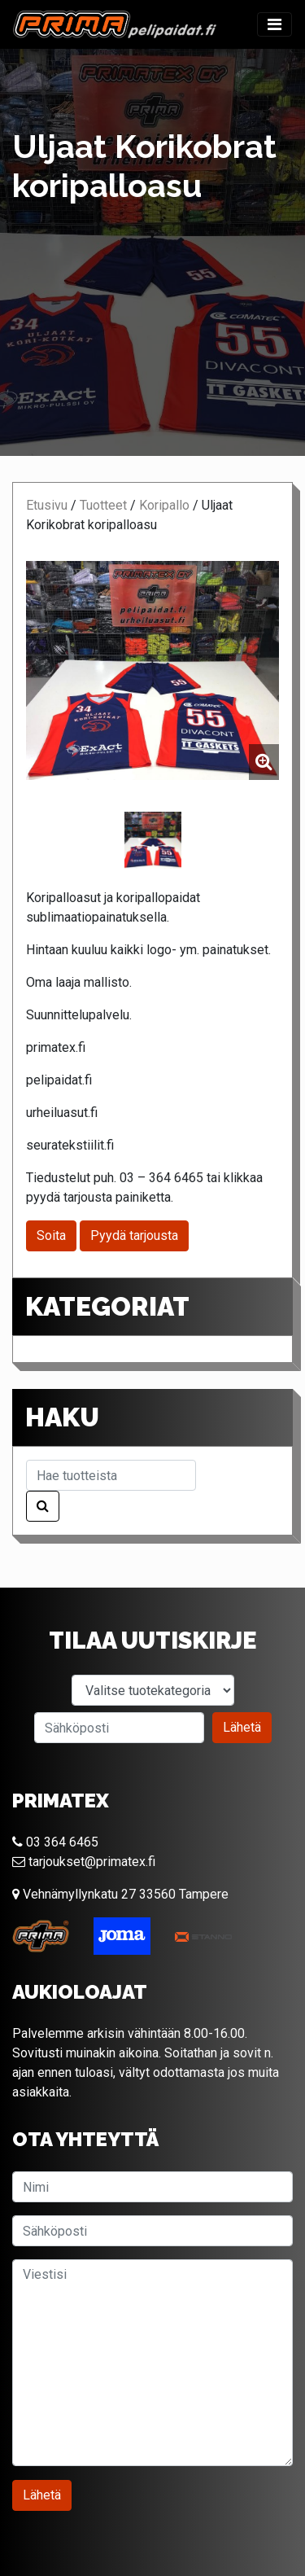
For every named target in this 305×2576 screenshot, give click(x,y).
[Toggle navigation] (274, 24)
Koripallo (164, 505)
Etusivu (47, 505)
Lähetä (242, 1727)
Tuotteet (103, 505)
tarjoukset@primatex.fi (83, 1861)
